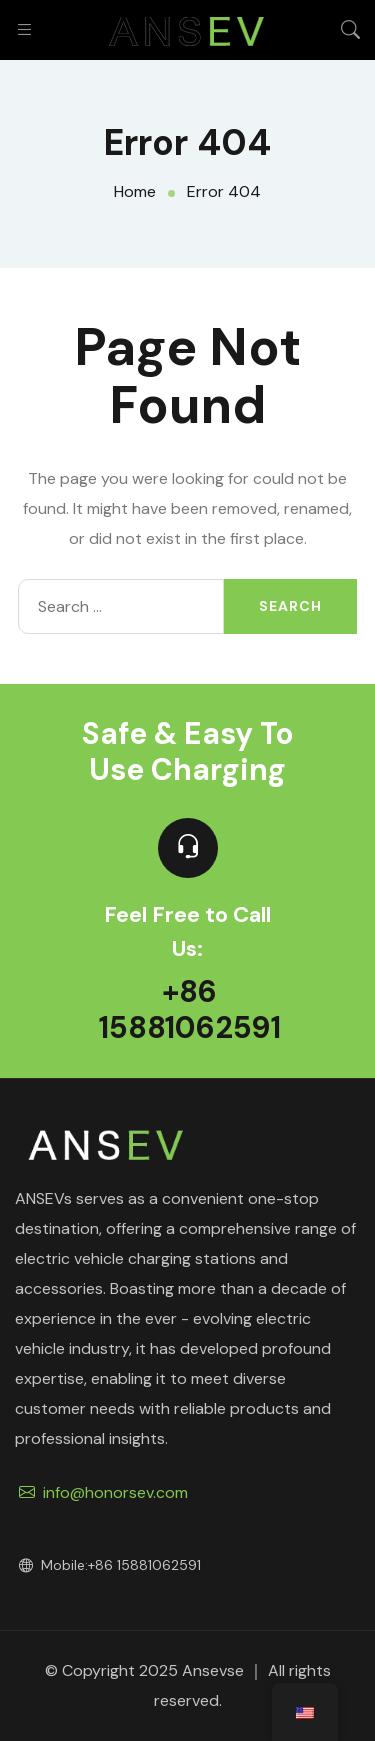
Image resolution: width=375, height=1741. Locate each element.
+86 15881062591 (190, 1010)
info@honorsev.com (103, 1492)
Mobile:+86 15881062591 (110, 1565)
